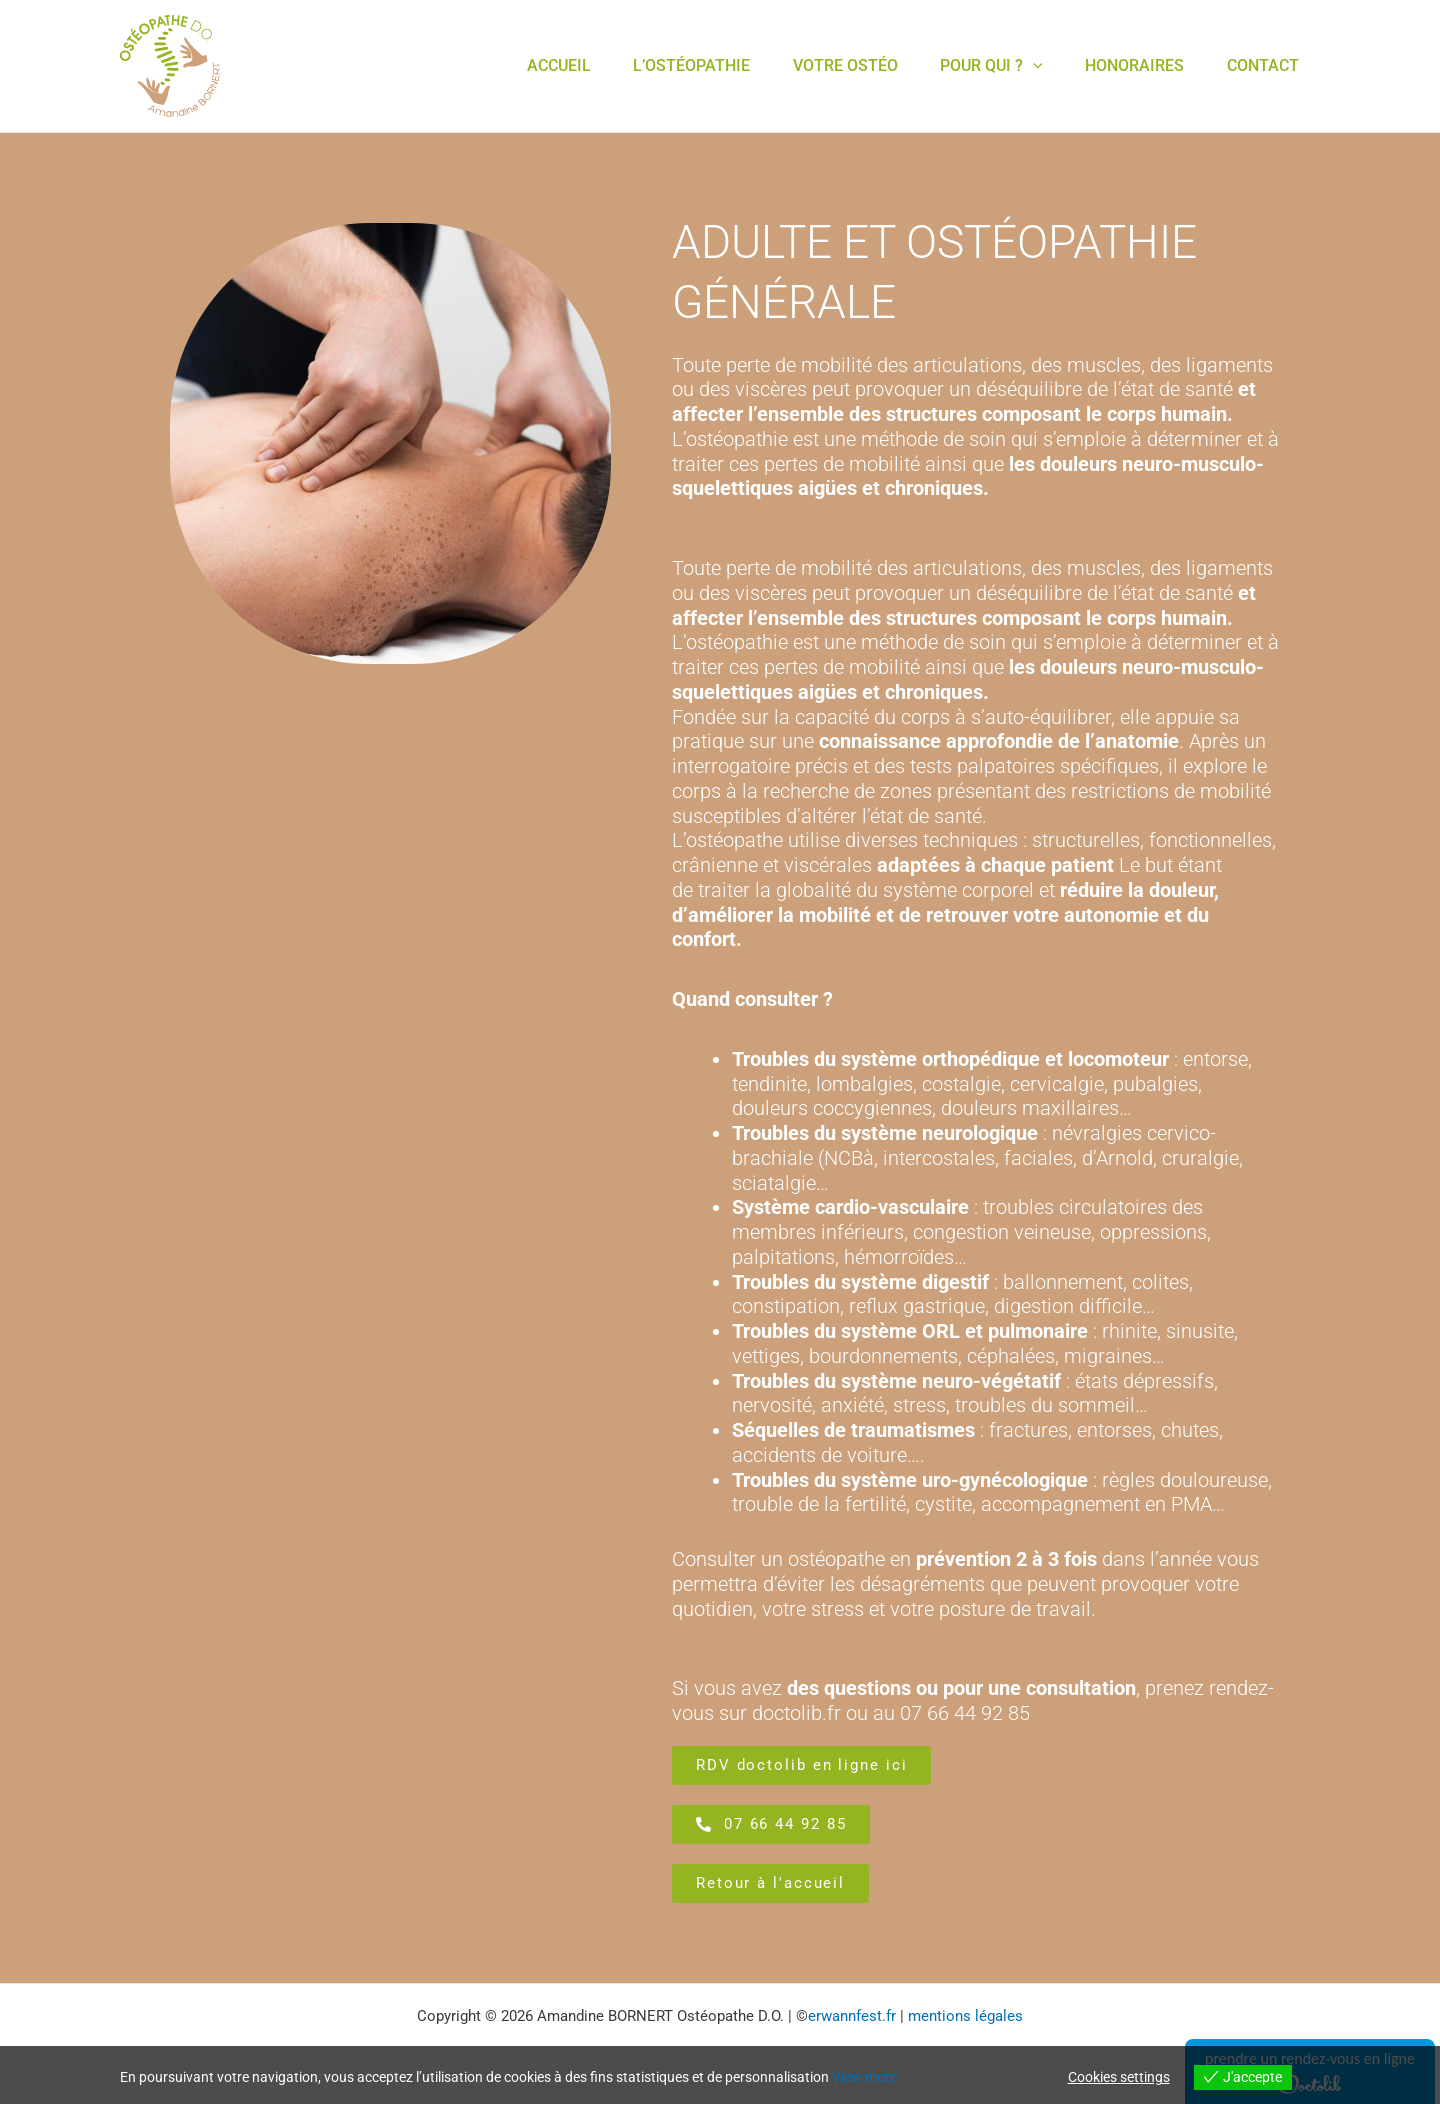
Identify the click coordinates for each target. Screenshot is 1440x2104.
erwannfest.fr (852, 2016)
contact (1259, 65)
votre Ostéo (818, 65)
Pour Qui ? (972, 66)
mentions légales (965, 2016)
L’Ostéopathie (657, 65)
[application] (1014, 66)
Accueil (517, 65)
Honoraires (1123, 65)
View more (864, 2077)
